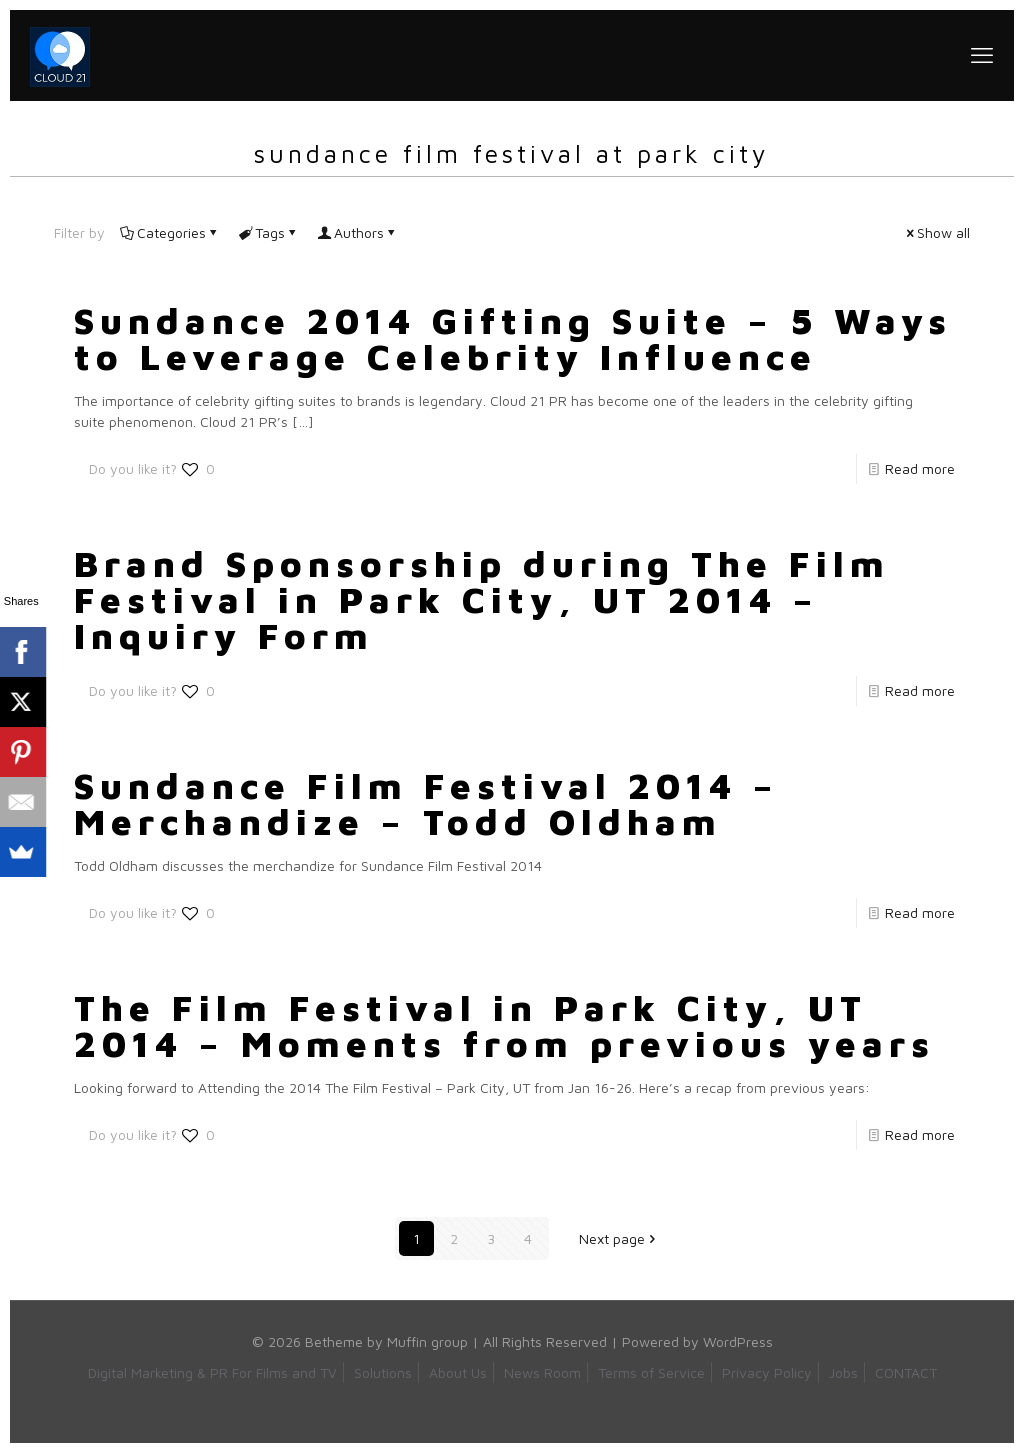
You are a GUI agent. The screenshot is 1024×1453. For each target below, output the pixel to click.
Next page (619, 1238)
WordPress (738, 1341)
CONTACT (906, 1372)
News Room (542, 1372)
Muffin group (427, 1341)
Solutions (383, 1372)
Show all (936, 232)
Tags (268, 232)
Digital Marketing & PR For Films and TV (212, 1372)
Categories (170, 232)
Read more (920, 468)
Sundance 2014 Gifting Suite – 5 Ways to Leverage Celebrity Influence (513, 338)
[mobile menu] (982, 55)
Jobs (843, 1372)
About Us (458, 1372)
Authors (357, 232)
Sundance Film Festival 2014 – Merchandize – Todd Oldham (426, 803)
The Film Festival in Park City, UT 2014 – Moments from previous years (504, 1025)
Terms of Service (651, 1372)
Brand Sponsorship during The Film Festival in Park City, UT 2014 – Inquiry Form (482, 599)
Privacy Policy (767, 1372)
